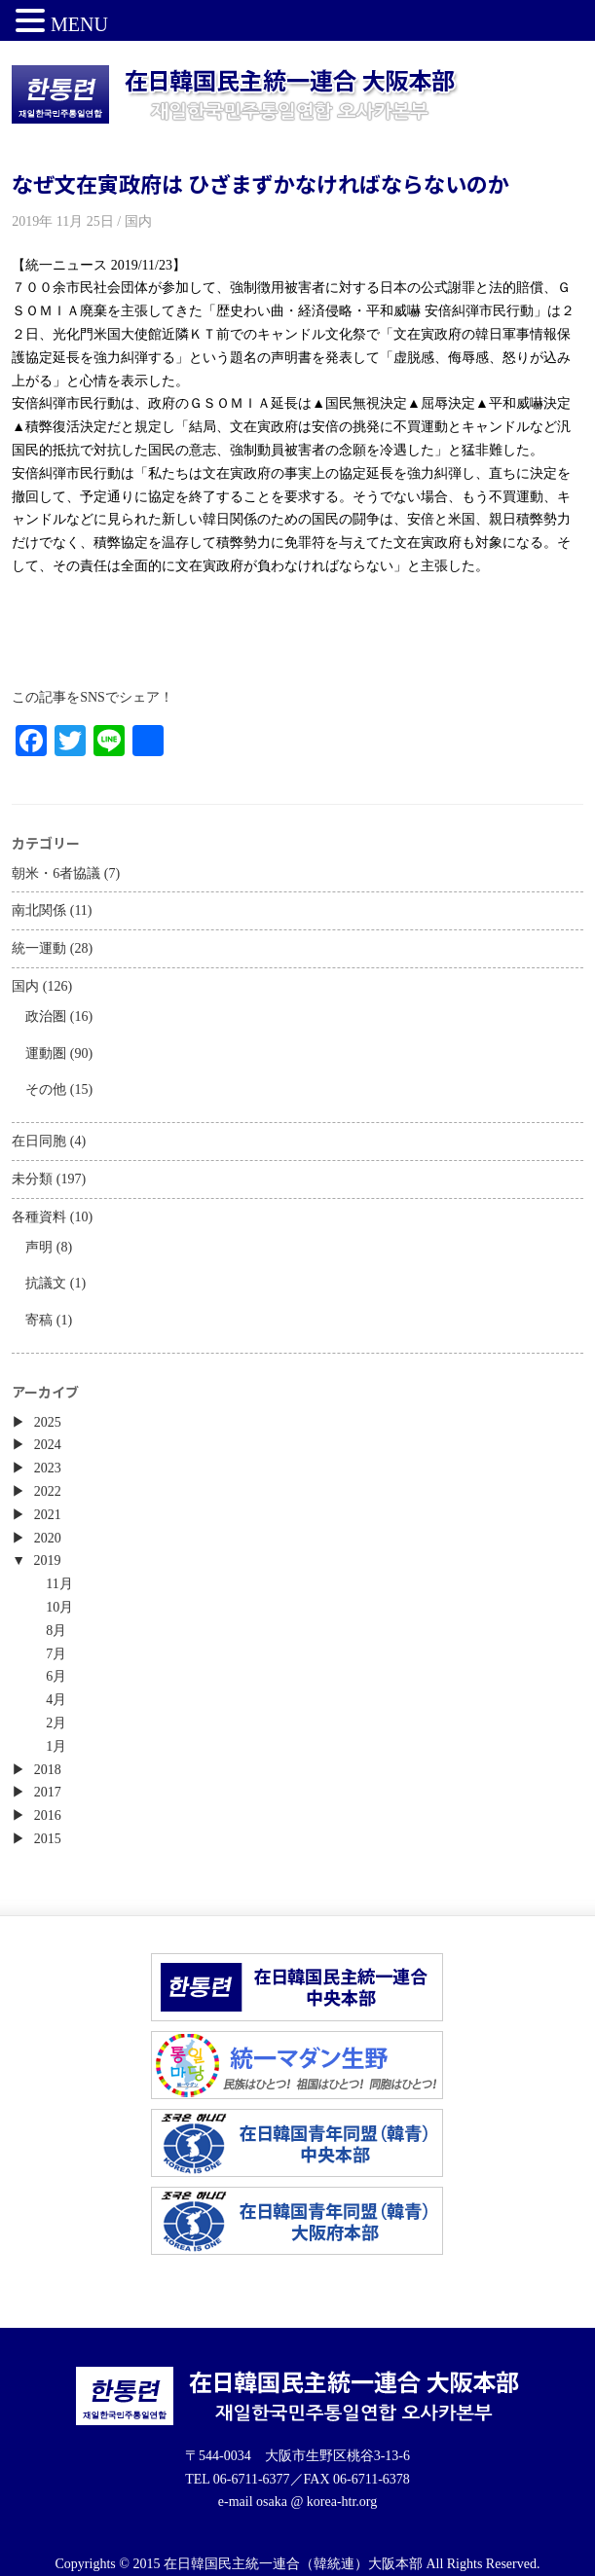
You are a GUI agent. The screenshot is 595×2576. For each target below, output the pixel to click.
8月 (56, 1630)
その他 (45, 1089)
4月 (56, 1699)
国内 (25, 986)
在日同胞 (39, 1141)
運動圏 (45, 1053)
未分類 (32, 1179)
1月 (56, 1746)
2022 (47, 1491)
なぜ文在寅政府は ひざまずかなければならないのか (260, 183)
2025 (47, 1422)
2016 (47, 1815)
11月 (59, 1584)
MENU (79, 24)
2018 (47, 1769)
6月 (56, 1676)
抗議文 (45, 1283)
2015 (47, 1839)
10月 (59, 1607)
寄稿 (39, 1320)
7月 (56, 1654)
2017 (47, 1792)
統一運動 (39, 948)
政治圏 (45, 1016)
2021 (47, 1514)
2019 (47, 1560)
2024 (47, 1444)
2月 (56, 1723)
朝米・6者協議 (56, 873)
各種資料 (39, 1217)
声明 (39, 1247)
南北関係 (39, 910)
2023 (47, 1468)
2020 (47, 1538)
